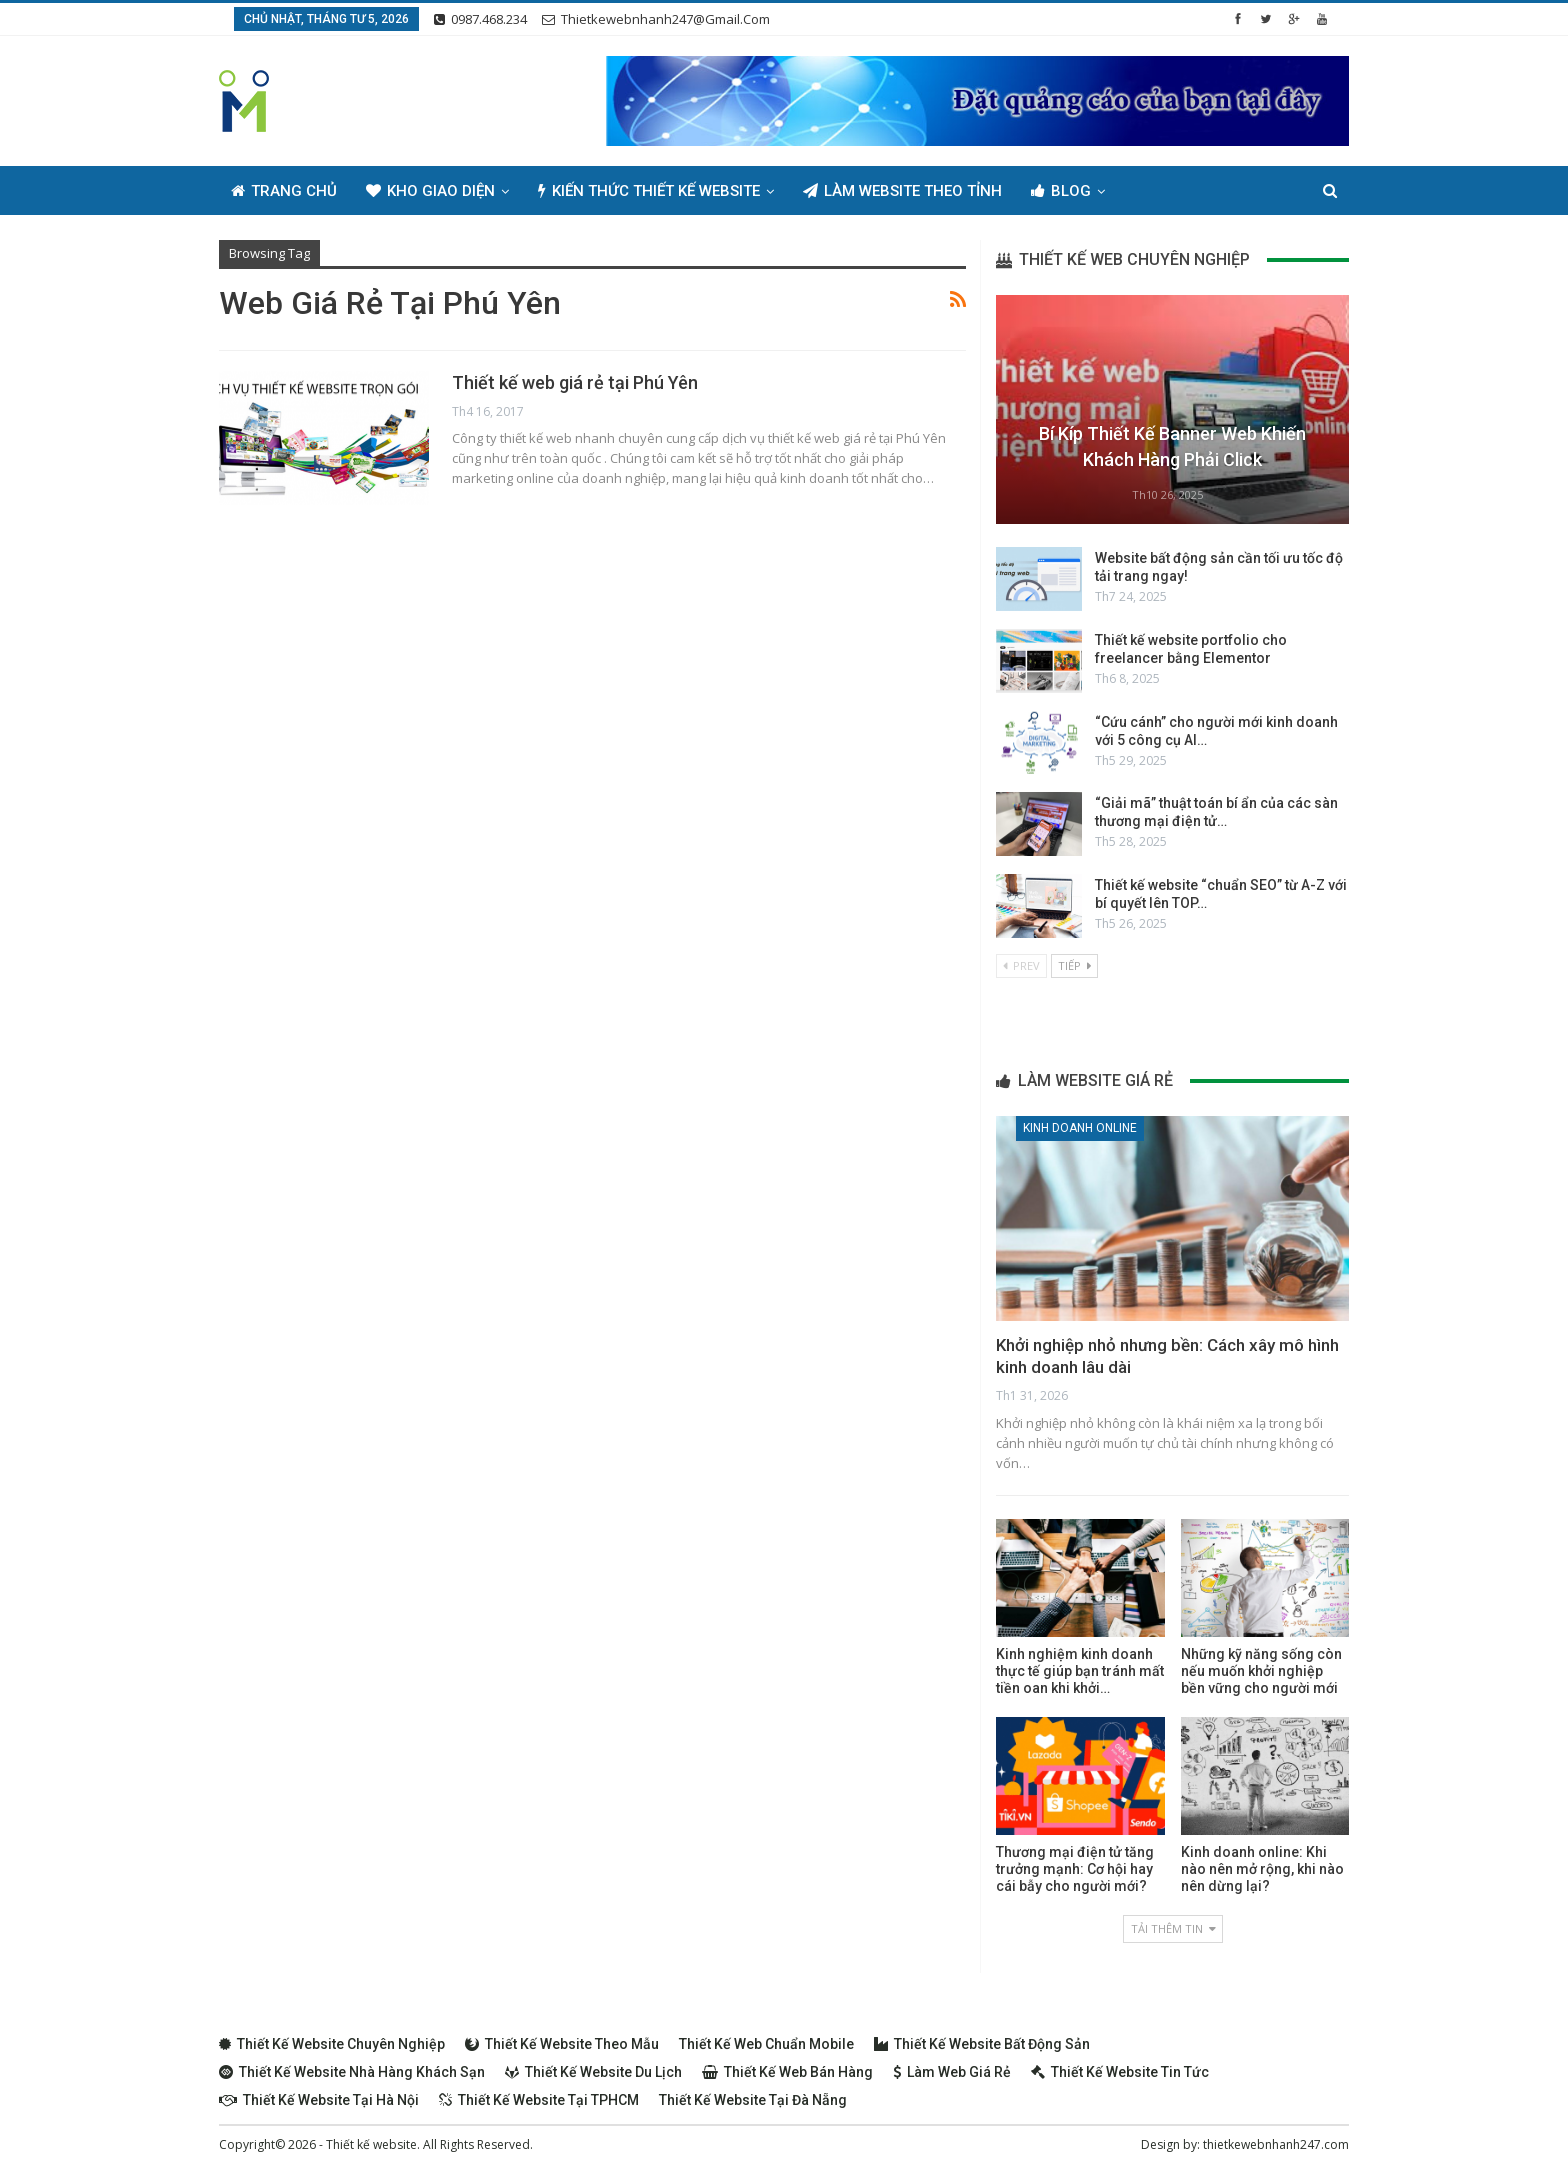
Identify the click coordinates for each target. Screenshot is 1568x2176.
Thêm (1154, 191)
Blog (1061, 191)
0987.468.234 (480, 19)
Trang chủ (284, 191)
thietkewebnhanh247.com (1276, 2144)
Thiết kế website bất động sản (982, 2044)
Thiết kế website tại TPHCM (539, 2100)
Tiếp (1074, 965)
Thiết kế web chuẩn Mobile (766, 2044)
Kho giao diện (430, 191)
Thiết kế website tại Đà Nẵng (753, 2100)
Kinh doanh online (1080, 1128)
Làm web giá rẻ (952, 2072)
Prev (1021, 965)
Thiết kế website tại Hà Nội (319, 2100)
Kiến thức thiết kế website (649, 191)
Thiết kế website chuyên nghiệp (332, 2044)
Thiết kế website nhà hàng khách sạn (352, 2072)
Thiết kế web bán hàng (787, 2072)
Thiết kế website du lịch (593, 2072)
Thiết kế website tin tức (1120, 2072)
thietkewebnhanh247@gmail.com (656, 19)
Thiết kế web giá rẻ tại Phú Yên (575, 382)
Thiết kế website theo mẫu (562, 2044)
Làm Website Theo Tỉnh (902, 191)
